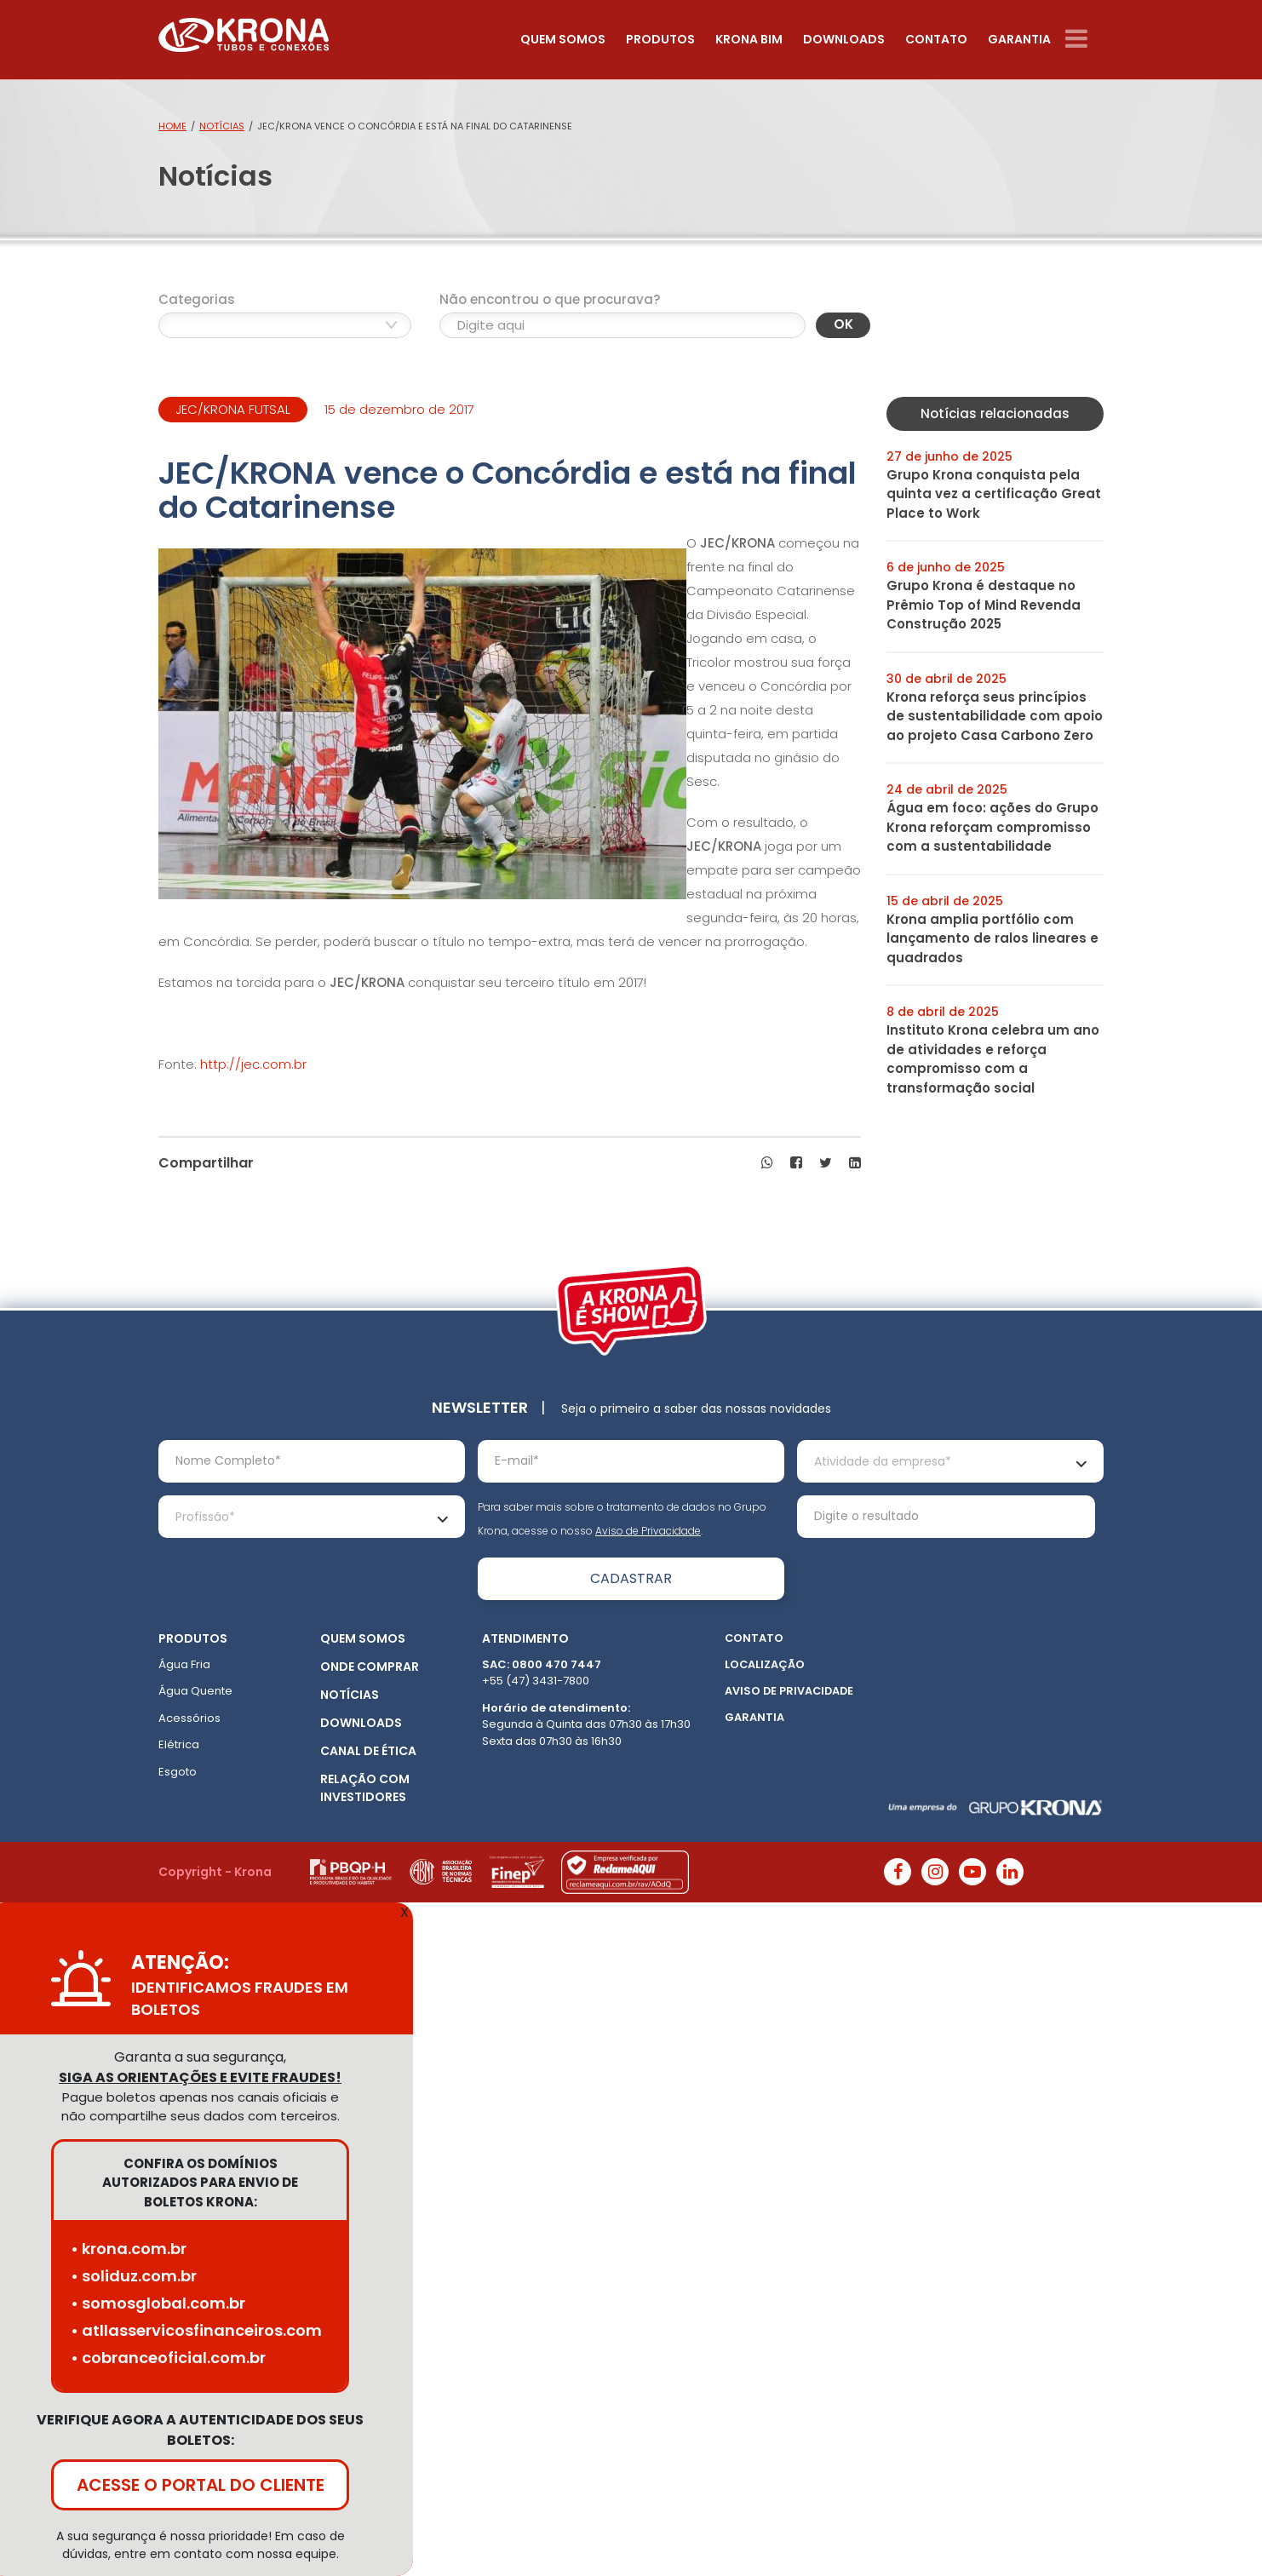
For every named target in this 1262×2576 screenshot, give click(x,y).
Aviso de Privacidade (648, 1530)
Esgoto (177, 1772)
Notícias (221, 126)
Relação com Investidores (365, 1787)
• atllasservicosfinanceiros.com (196, 2330)
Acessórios (189, 1718)
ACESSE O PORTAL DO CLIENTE (200, 2485)
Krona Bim (749, 39)
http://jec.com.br (253, 1064)
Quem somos (562, 39)
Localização (765, 1664)
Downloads (844, 39)
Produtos (660, 39)
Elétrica (178, 1744)
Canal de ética (368, 1750)
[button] (767, 1163)
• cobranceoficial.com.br (168, 2357)
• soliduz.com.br (134, 2275)
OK (843, 324)
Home (172, 126)
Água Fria (184, 1664)
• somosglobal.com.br (158, 2303)
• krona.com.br (128, 2248)
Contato (936, 39)
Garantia (1019, 39)
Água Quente (195, 1691)
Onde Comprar (369, 1666)
